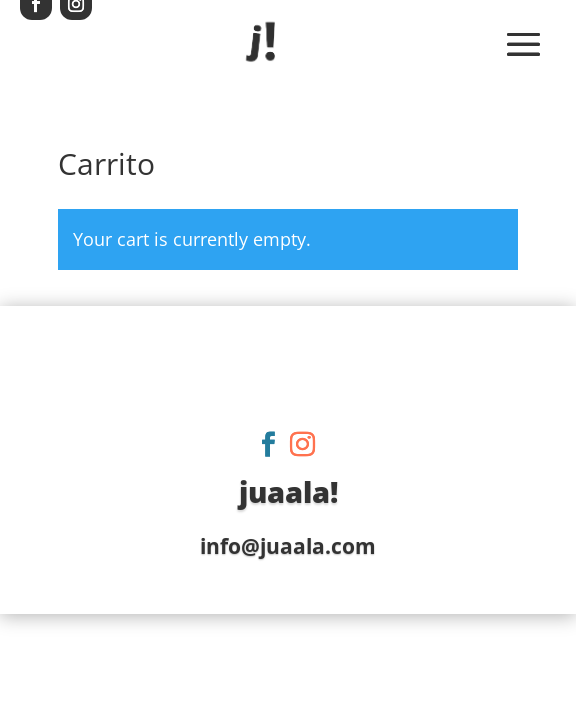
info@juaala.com (288, 546)
